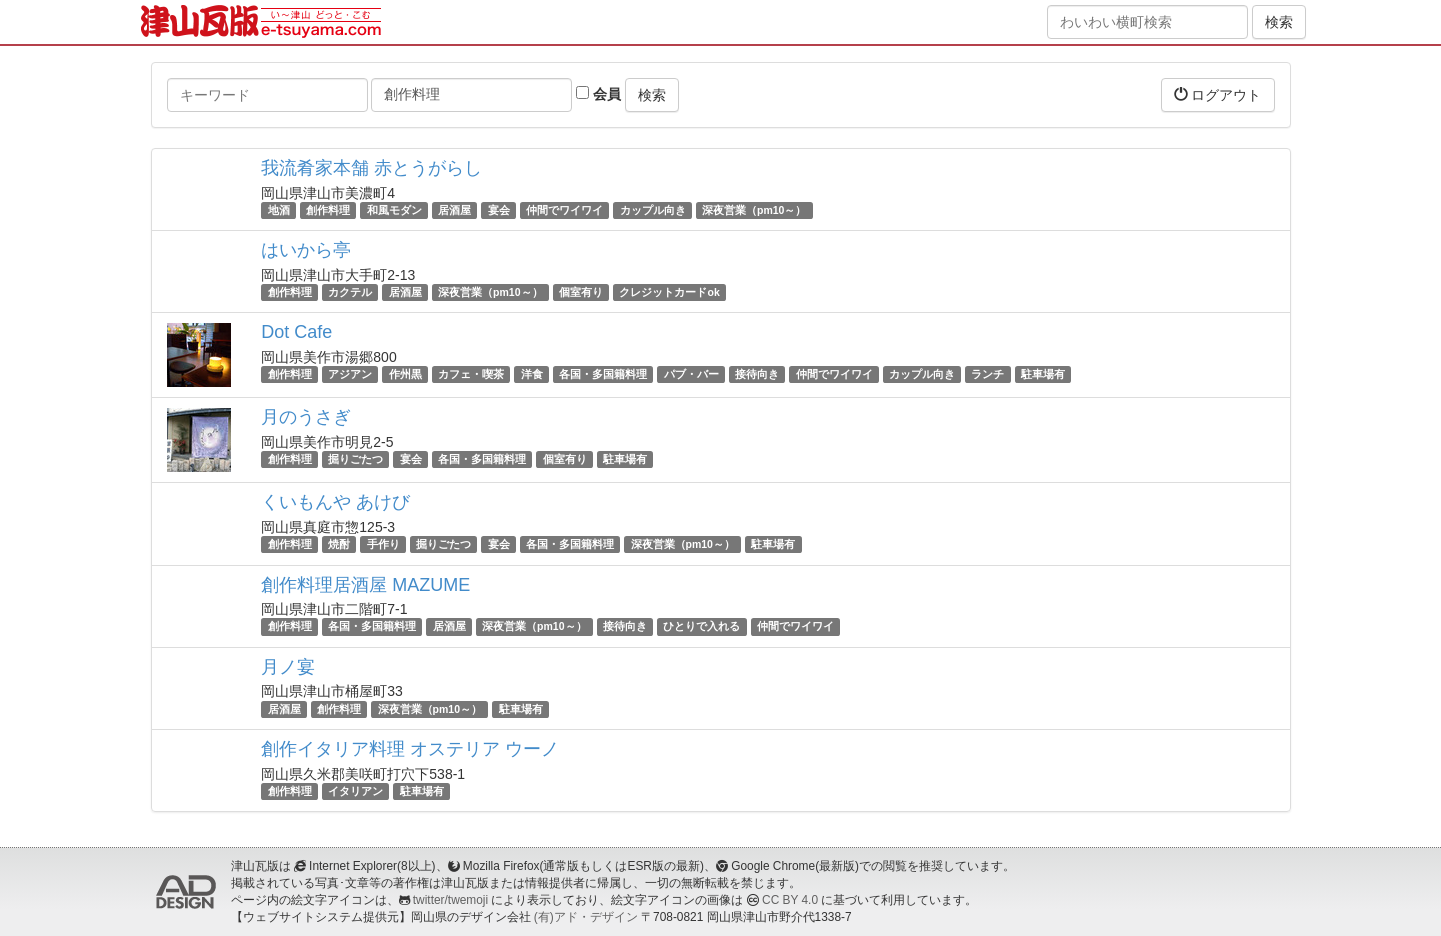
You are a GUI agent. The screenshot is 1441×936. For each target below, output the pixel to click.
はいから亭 (306, 250)
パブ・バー (691, 374)
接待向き (757, 374)
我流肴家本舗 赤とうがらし (371, 168)
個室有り (581, 292)
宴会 (499, 210)
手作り (383, 544)
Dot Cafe (296, 332)
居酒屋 (454, 210)
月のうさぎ (306, 417)
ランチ (987, 374)
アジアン (350, 374)
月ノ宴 (288, 667)
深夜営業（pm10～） (754, 210)
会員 (598, 94)
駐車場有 (1043, 374)
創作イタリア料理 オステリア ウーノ (410, 749)
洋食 (532, 374)
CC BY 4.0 (790, 900)
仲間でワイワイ (564, 210)
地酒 (279, 210)
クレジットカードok (669, 292)
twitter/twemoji (450, 900)
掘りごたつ (355, 459)
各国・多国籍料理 (603, 374)
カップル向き (653, 210)
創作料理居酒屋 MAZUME (365, 585)
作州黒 (405, 374)
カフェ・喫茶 (471, 374)
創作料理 (328, 210)
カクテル (350, 292)
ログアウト (1218, 94)
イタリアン (355, 791)
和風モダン (394, 210)
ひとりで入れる (701, 627)
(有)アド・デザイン (586, 917)
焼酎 (339, 544)
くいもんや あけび (335, 502)
